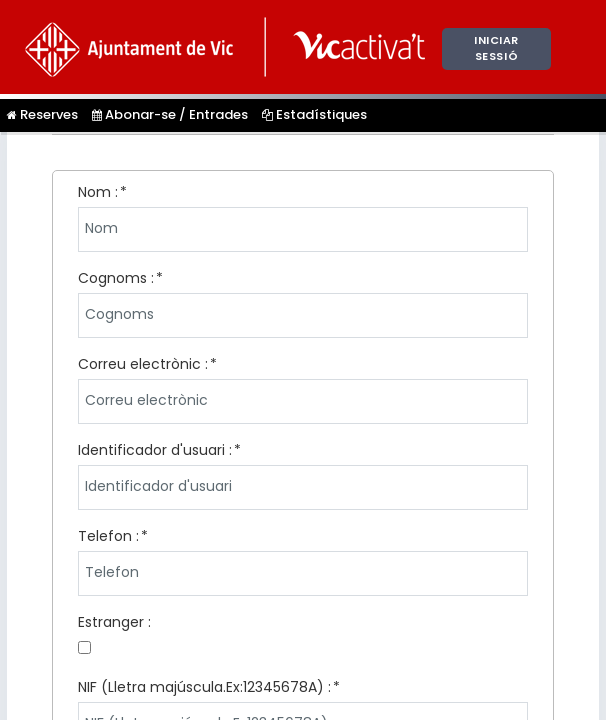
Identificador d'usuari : (155, 450)
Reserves (42, 114)
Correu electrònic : (143, 364)
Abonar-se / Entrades (170, 114)
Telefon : (108, 536)
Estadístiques (314, 114)
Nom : (98, 192)
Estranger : (114, 622)
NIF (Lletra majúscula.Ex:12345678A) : (204, 687)
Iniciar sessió (496, 48)
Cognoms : (116, 278)
